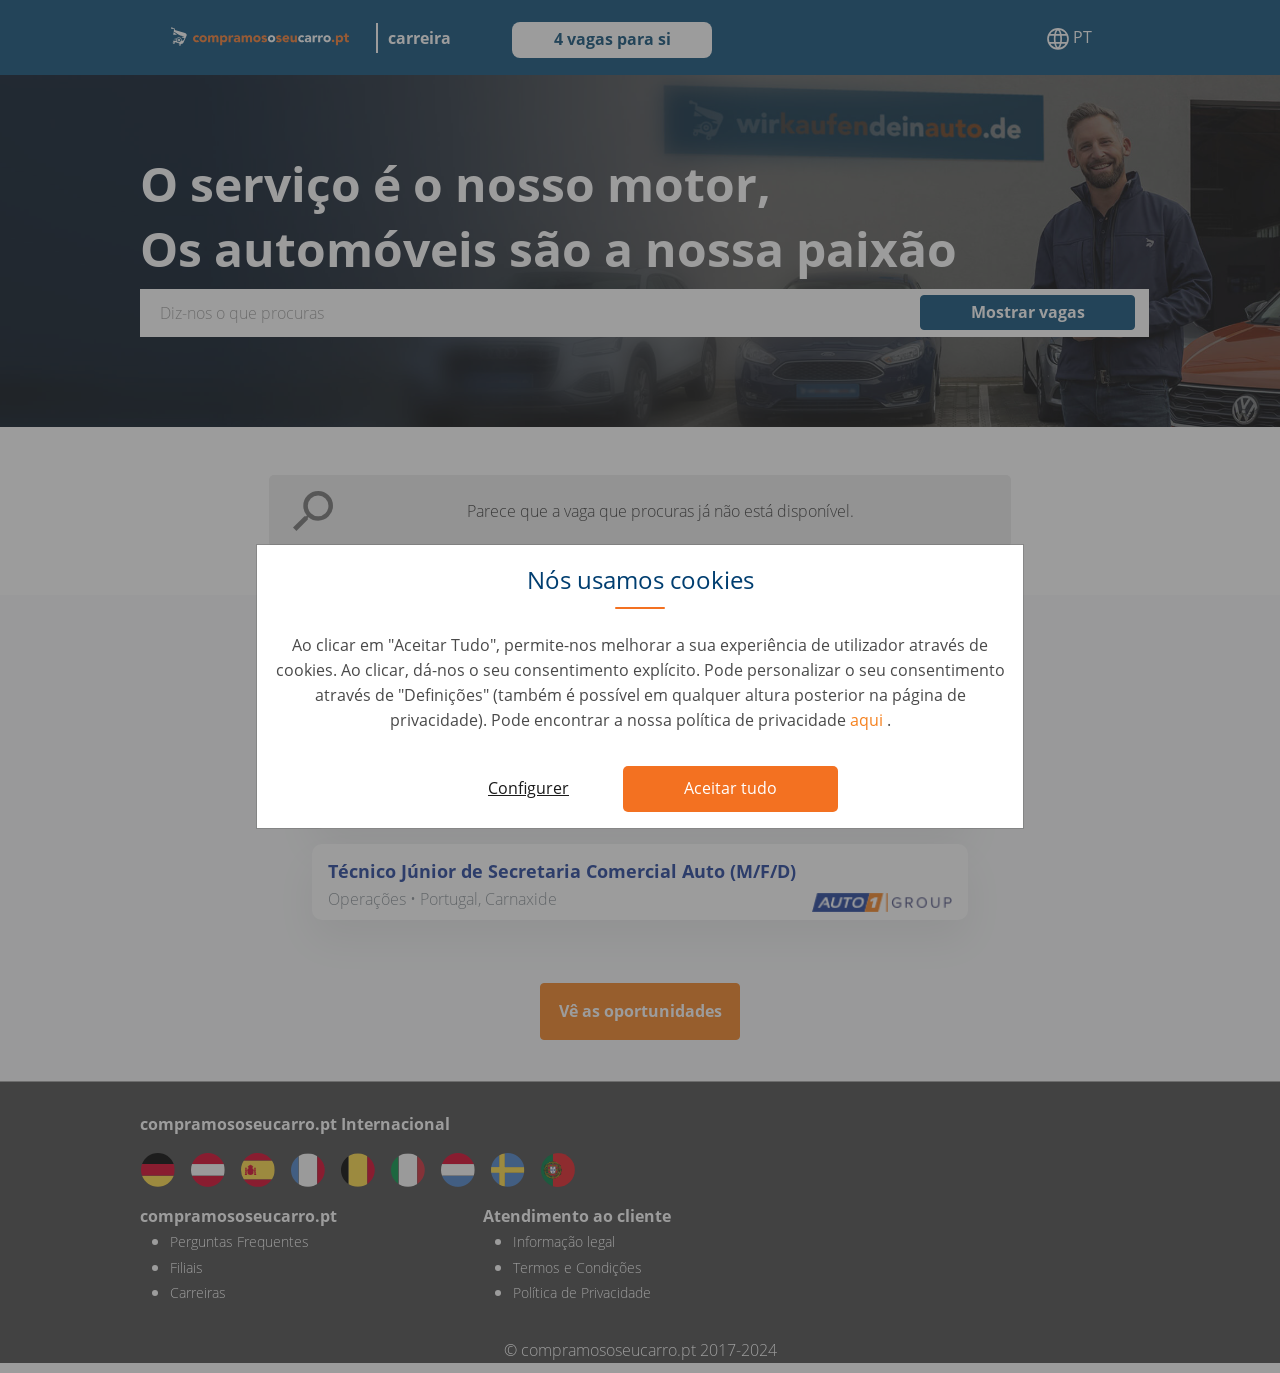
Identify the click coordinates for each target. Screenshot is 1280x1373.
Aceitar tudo (730, 788)
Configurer (528, 788)
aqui (868, 720)
